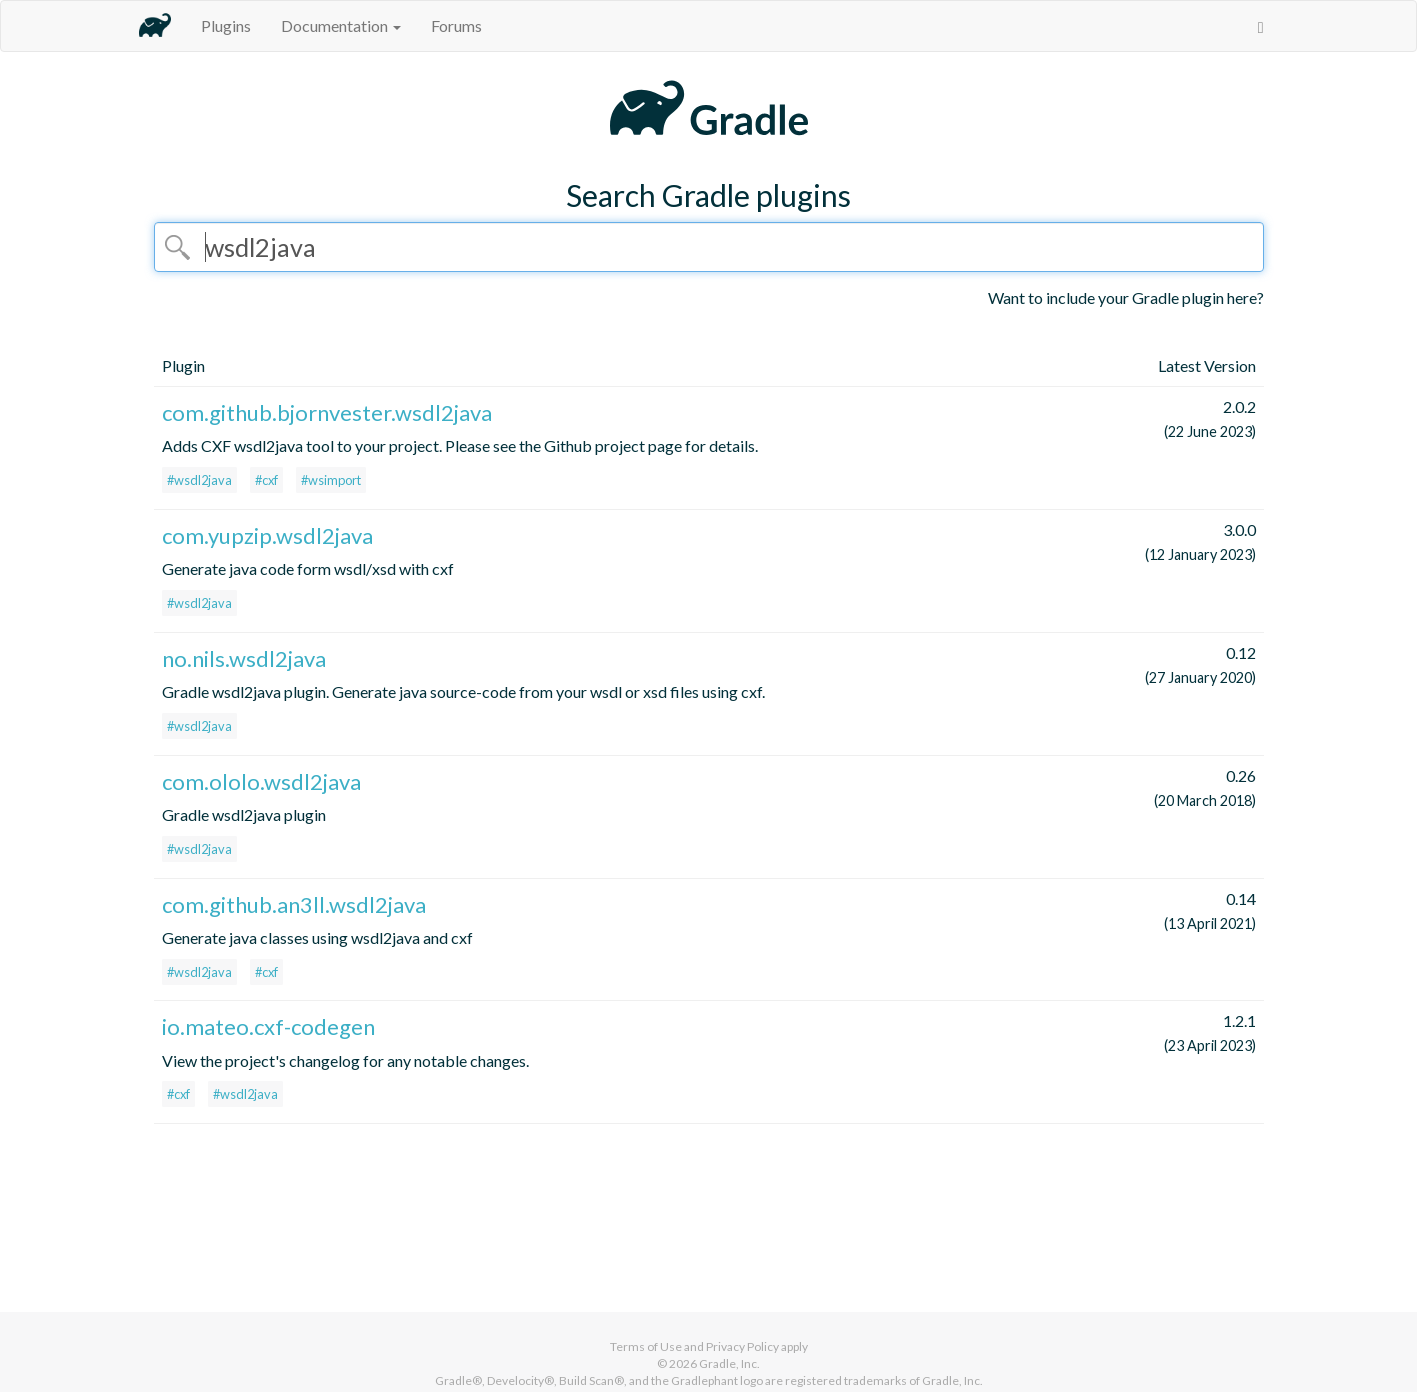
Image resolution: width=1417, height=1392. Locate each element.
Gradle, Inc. (729, 1363)
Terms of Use (646, 1346)
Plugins (226, 25)
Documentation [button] (341, 25)
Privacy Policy (742, 1346)
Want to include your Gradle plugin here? (1126, 297)
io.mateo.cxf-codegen (268, 1026)
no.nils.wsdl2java (244, 658)
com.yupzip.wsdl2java (267, 535)
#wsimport (331, 480)
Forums (456, 25)
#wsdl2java (199, 480)
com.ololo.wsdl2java (261, 781)
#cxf (266, 480)
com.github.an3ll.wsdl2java (294, 904)
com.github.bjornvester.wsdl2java (327, 412)
